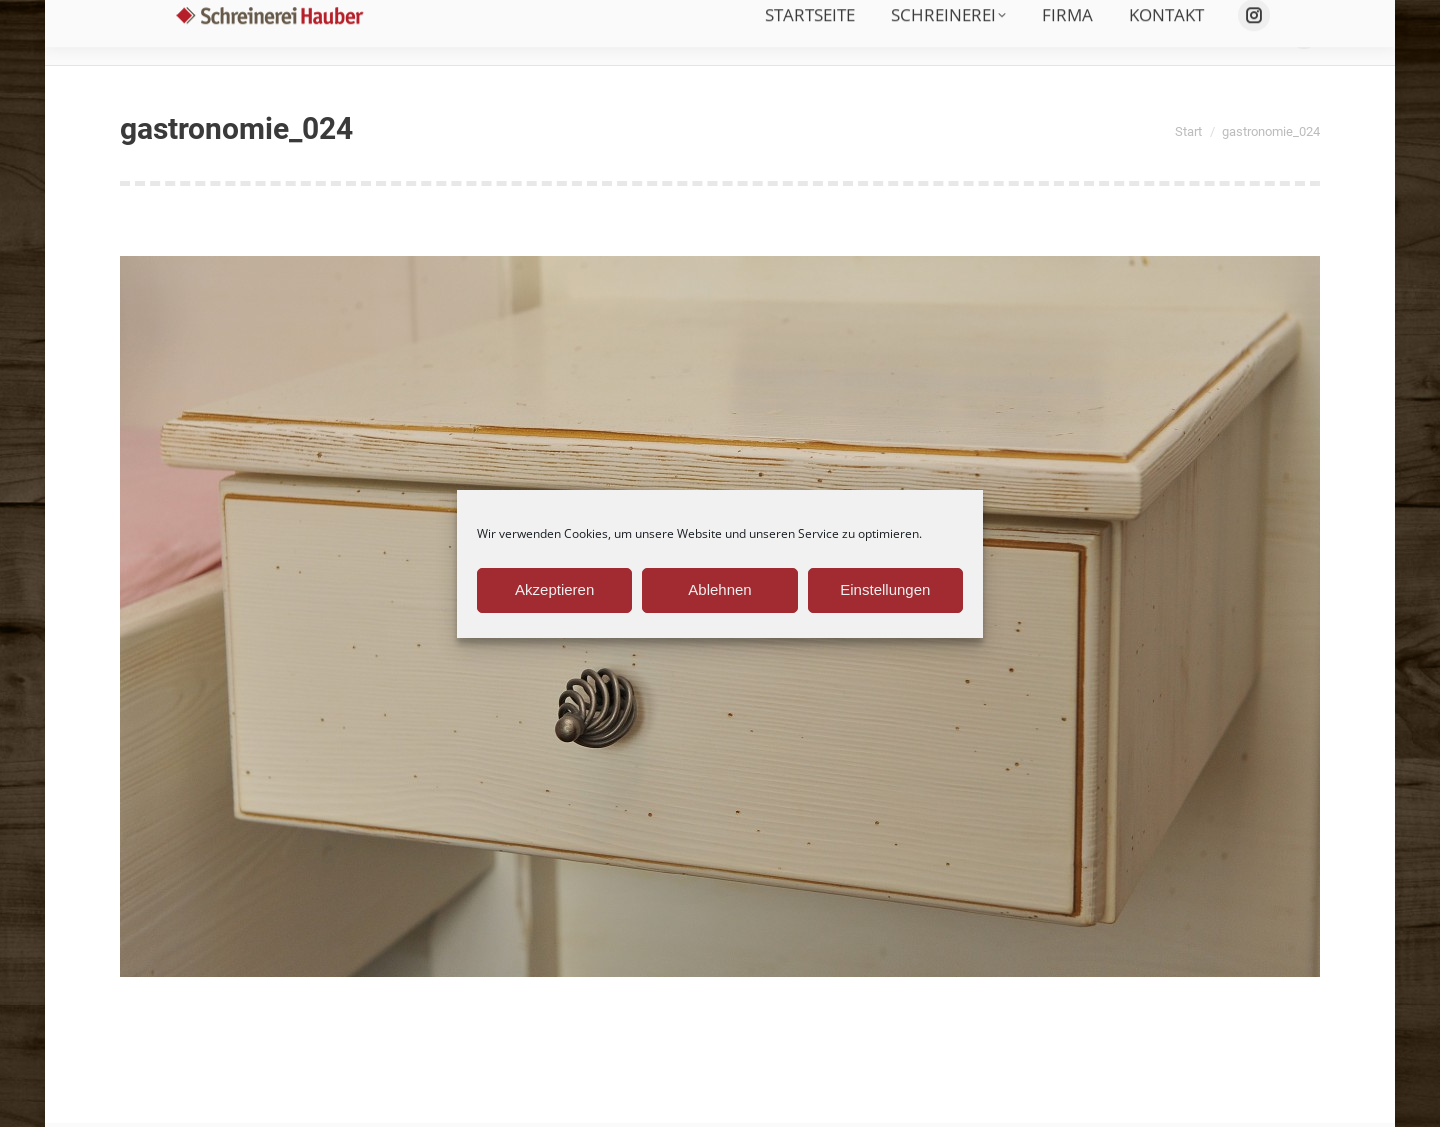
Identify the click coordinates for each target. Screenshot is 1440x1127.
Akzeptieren (554, 589)
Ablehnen (719, 589)
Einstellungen (885, 589)
